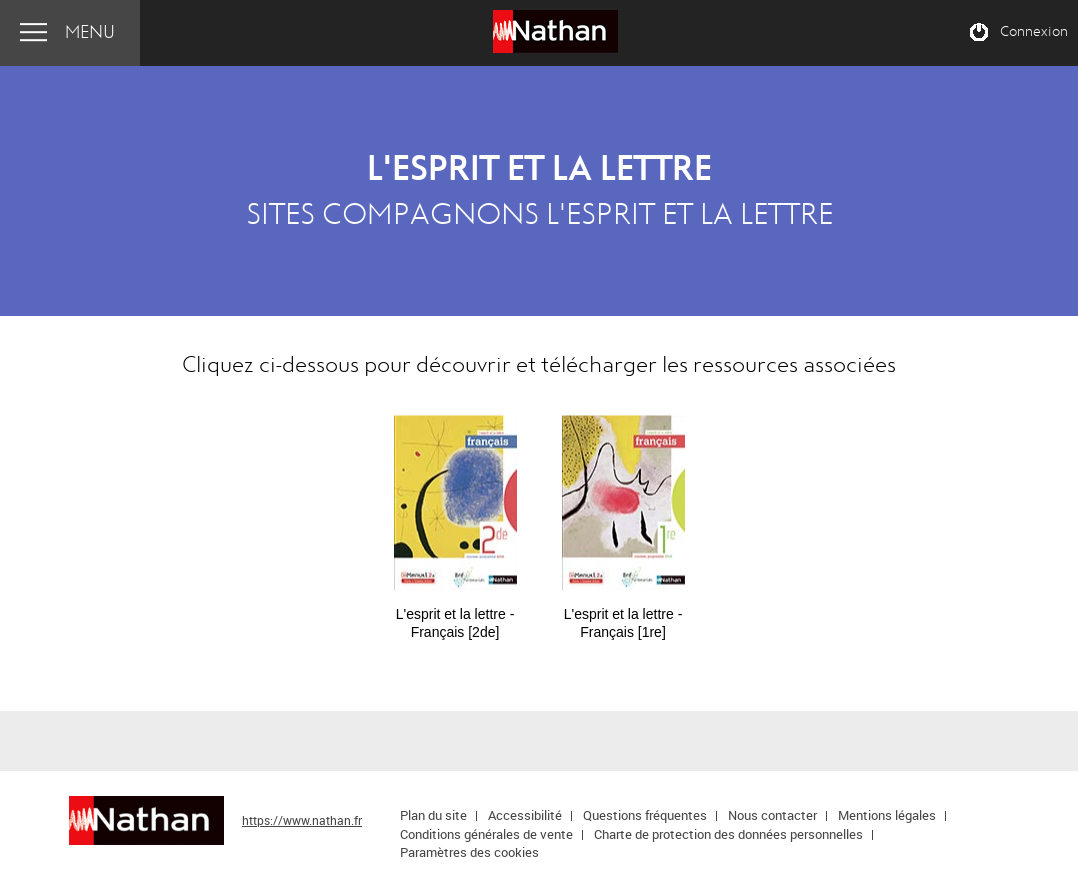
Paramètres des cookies (469, 852)
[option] (455, 518)
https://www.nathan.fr (302, 820)
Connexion (1034, 32)
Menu (90, 32)
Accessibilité (525, 815)
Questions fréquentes (645, 815)
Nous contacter (772, 815)
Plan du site (433, 815)
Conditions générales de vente (486, 834)
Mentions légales (887, 815)
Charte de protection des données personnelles (728, 834)
